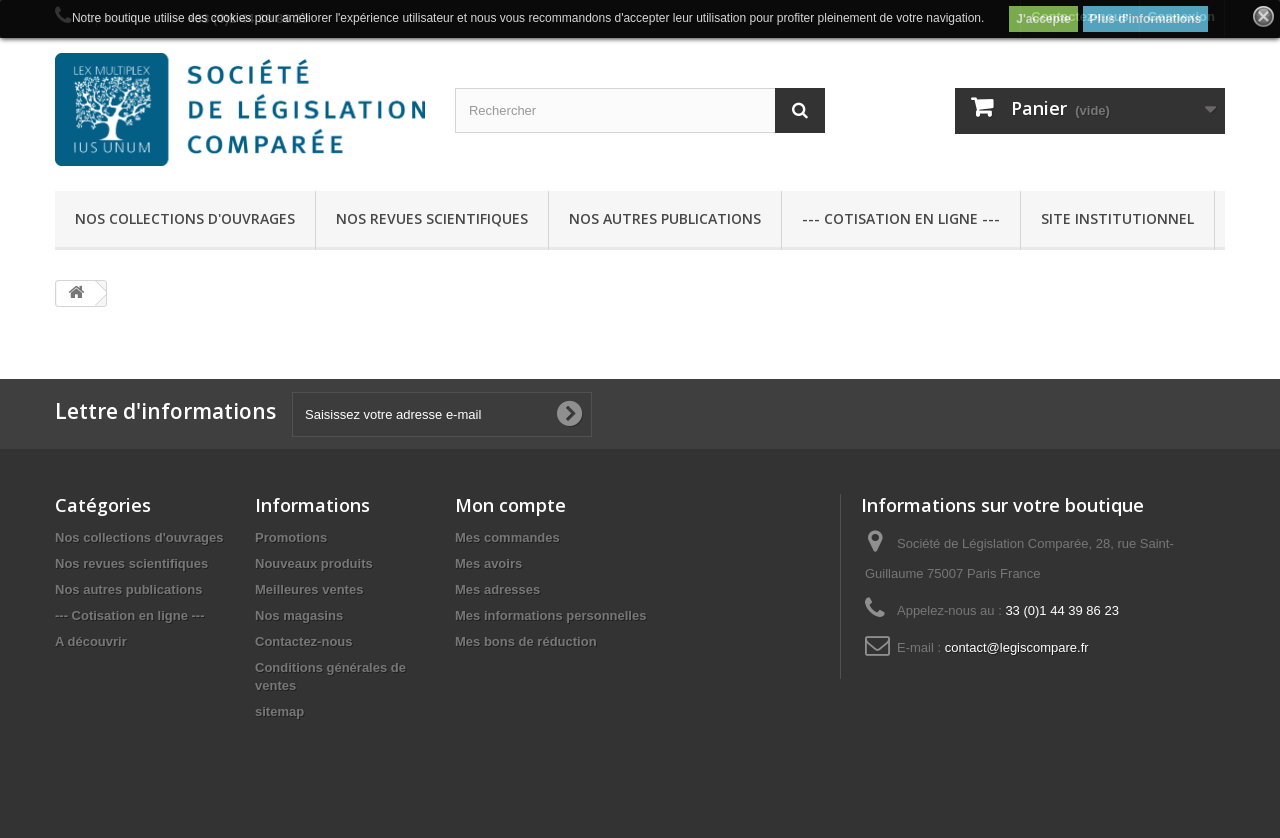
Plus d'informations (1146, 19)
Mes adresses (497, 589)
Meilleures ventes (309, 589)
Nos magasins (299, 615)
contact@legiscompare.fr (1017, 647)
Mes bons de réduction (526, 641)
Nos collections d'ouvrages (185, 218)
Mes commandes (507, 537)
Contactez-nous (304, 641)
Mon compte (510, 505)
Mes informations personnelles (550, 615)
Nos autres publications (665, 218)
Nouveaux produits (314, 563)
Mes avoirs (488, 563)
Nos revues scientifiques (432, 218)
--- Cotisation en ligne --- (901, 218)
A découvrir (91, 641)
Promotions (291, 537)
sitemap (279, 711)
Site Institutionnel (1117, 218)
